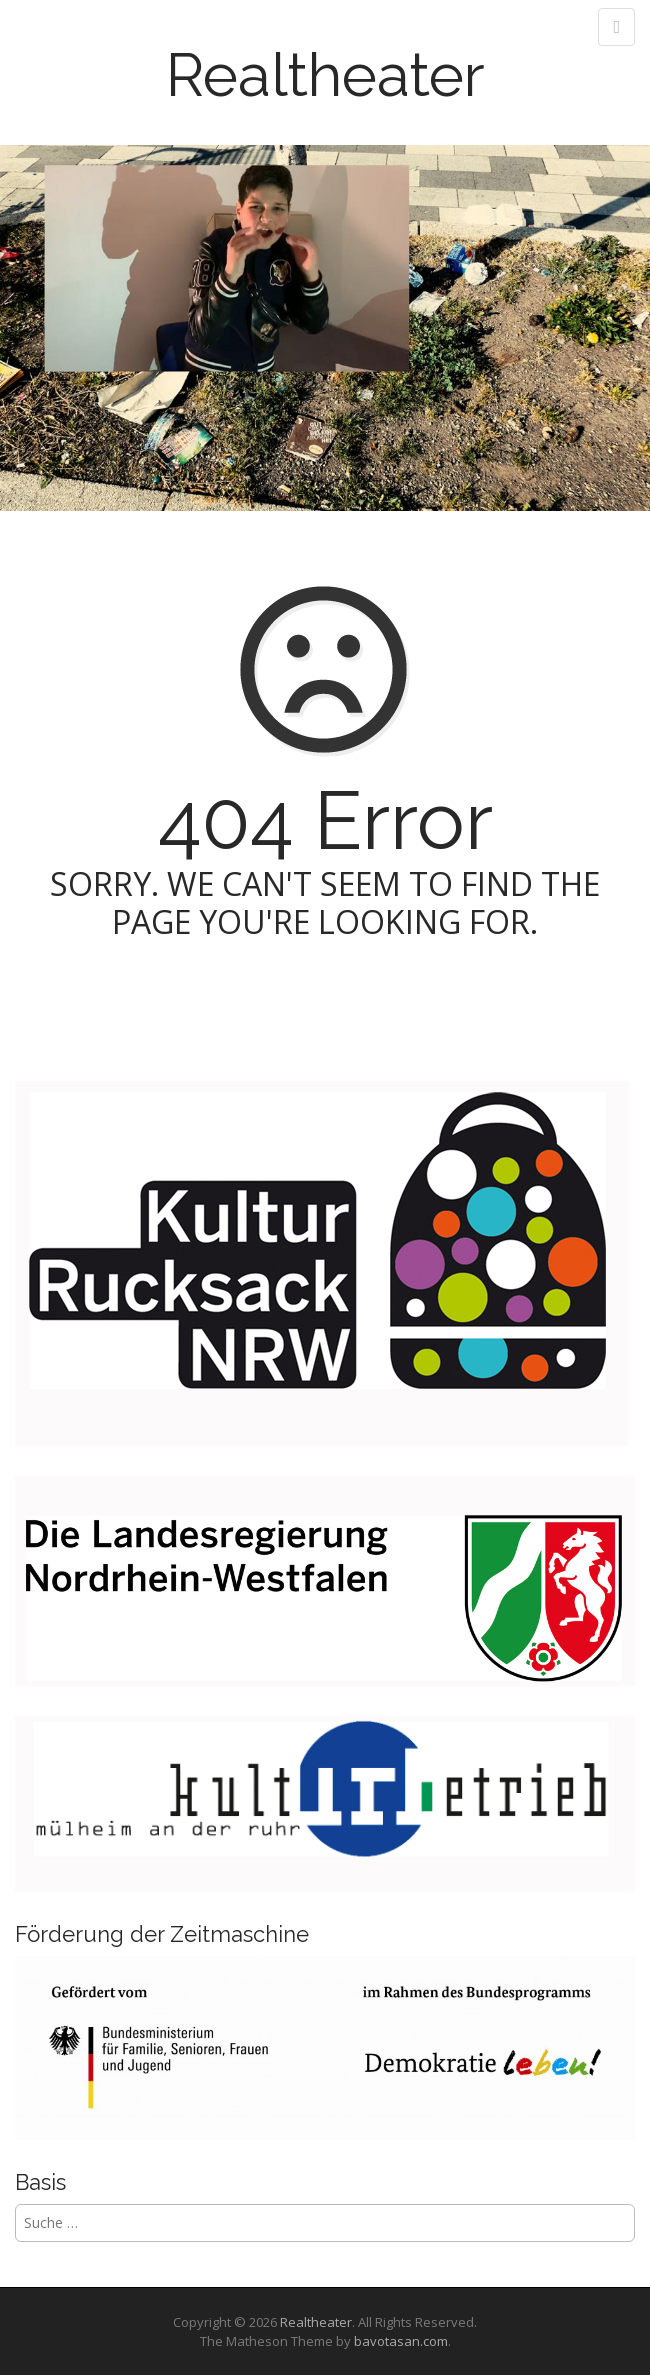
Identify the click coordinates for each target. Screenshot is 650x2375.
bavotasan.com (401, 2341)
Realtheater (325, 75)
